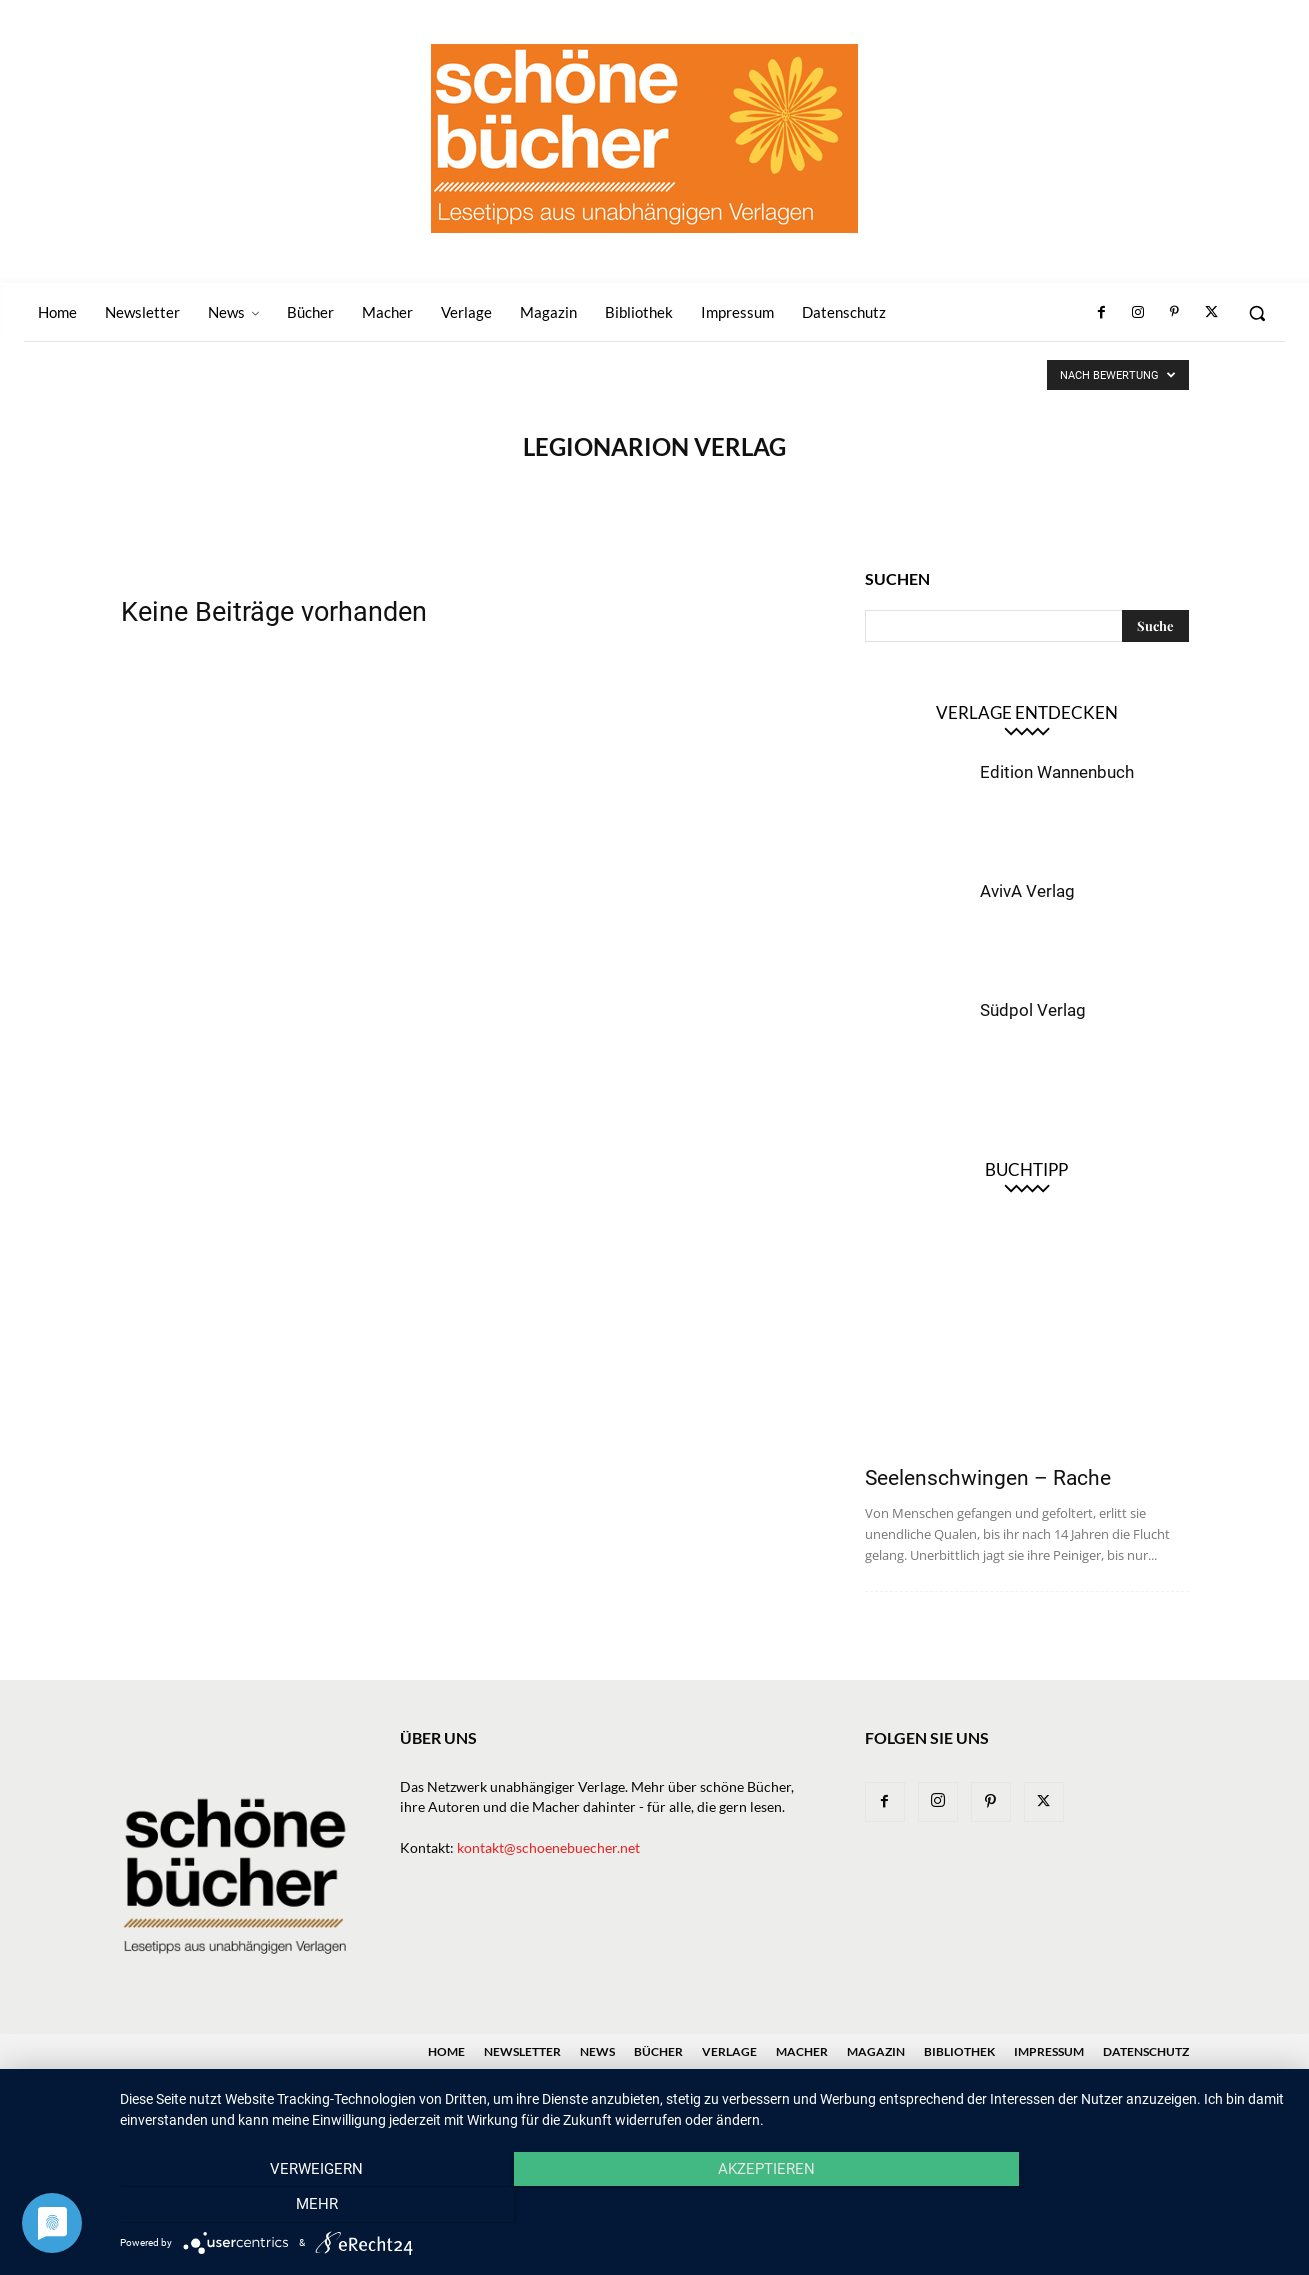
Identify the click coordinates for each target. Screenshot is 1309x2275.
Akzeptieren (704, 2206)
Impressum (1049, 2051)
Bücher (658, 2051)
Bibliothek (959, 2051)
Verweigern (295, 2206)
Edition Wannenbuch (1057, 772)
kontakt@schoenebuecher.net (548, 1847)
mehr (1114, 2206)
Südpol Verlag (1033, 1010)
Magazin (876, 2051)
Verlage (729, 2051)
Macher (802, 2051)
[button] (1257, 313)
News (597, 2051)
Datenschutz (1146, 2051)
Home (446, 2051)
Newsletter (522, 2051)
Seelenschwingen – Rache (988, 1478)
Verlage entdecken (1027, 712)
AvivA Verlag (1027, 891)
